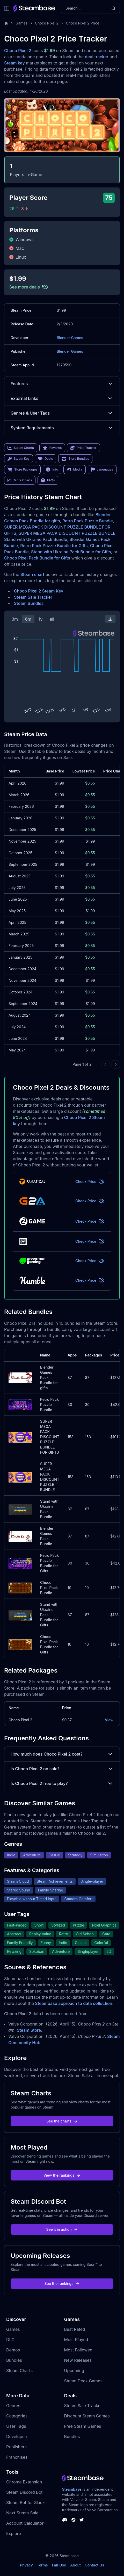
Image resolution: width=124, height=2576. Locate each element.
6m (28, 619)
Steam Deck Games (83, 2380)
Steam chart (32, 574)
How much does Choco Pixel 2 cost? (62, 1754)
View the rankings (62, 2175)
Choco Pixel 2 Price (82, 23)
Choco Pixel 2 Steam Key (38, 591)
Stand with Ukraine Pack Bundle (35, 539)
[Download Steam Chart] (110, 619)
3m (15, 619)
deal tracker (96, 56)
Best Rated (74, 2329)
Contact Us (94, 2565)
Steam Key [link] (19, 459)
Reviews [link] (52, 448)
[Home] (6, 23)
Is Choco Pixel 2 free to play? (62, 1783)
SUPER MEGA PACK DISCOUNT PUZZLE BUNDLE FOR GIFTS (49, 1436)
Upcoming (74, 2370)
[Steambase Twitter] (81, 2520)
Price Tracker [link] (83, 448)
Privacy (26, 2565)
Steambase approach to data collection (73, 2003)
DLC (10, 2339)
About (75, 2565)
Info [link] (52, 469)
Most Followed (78, 2349)
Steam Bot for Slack (25, 2502)
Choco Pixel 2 (47, 23)
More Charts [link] (20, 480)
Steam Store (29, 2030)
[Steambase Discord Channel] (64, 2520)
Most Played (76, 2339)
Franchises (16, 2457)
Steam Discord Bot (24, 2492)
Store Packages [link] (22, 469)
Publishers (16, 2446)
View (109, 1720)
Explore (13, 2533)
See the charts (62, 2121)
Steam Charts (19, 2370)
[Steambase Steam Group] (73, 2520)
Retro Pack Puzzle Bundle (87, 520)
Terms (42, 2565)
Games (22, 23)
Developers (17, 2436)
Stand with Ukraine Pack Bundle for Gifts (71, 551)
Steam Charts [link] (21, 448)
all (52, 619)
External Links (62, 398)
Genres (13, 2405)
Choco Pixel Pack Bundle (49, 1587)
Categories (16, 2415)
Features (62, 384)
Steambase (72, 2489)
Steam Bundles (28, 603)
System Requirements (62, 428)
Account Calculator (24, 2523)
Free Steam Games (82, 2426)
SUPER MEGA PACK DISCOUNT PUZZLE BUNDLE (67, 533)
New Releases (78, 2360)
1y (41, 619)
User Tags (16, 2426)
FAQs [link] (48, 480)
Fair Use (59, 2565)
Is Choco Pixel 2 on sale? (62, 1769)
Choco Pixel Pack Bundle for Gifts (37, 558)
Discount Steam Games (87, 2415)
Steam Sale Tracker (33, 597)
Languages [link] (102, 469)
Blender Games (70, 337)
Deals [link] (45, 459)
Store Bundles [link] (75, 459)
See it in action (62, 2229)
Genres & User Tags (62, 413)
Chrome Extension (24, 2481)
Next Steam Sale (22, 2512)
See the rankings (61, 2283)
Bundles (14, 2360)
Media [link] (74, 469)
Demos (13, 2349)
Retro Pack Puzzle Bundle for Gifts (54, 545)
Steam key (14, 62)
